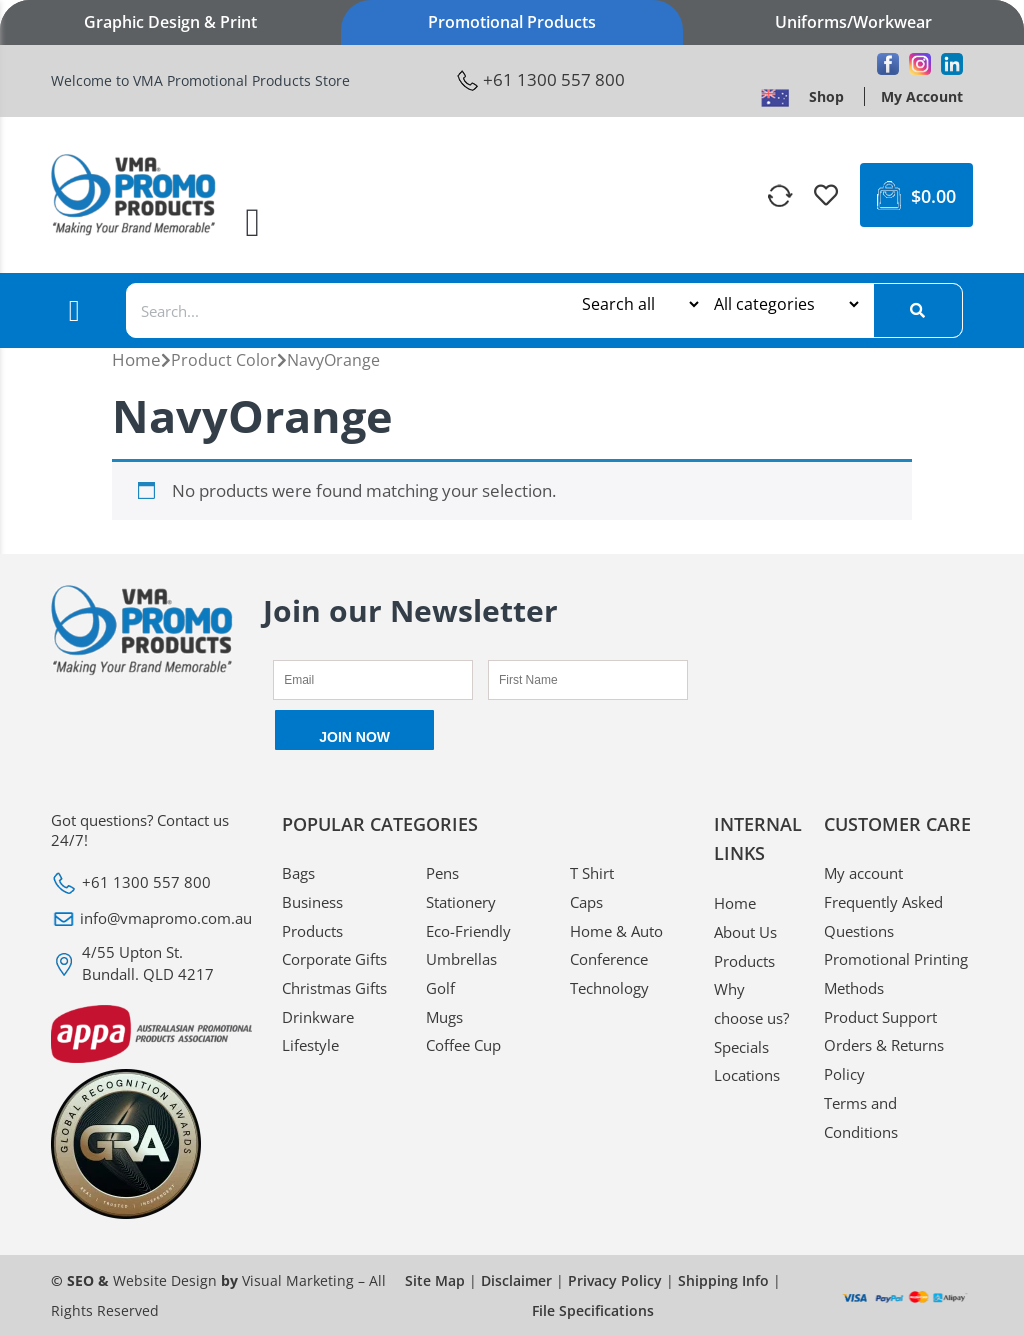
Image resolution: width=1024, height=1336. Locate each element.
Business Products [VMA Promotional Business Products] (312, 916)
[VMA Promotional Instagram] (920, 64)
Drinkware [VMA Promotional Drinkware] (318, 1017)
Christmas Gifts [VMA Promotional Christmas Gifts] (334, 988)
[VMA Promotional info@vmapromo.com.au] (151, 919)
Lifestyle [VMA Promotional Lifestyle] (310, 1045)
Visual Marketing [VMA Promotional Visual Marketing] (298, 1280)
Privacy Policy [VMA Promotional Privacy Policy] (615, 1280)
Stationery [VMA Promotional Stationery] (461, 902)
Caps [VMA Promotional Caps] (586, 902)
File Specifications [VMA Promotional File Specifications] (593, 1310)
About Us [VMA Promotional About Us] (745, 932)
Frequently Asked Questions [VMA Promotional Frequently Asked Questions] (883, 916)
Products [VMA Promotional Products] (744, 961)
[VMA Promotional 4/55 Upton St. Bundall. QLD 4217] (151, 963)
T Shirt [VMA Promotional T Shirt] (592, 873)
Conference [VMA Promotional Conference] (609, 959)
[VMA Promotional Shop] (826, 96)
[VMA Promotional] (781, 195)
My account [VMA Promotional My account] (863, 873)
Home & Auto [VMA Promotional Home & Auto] (616, 931)
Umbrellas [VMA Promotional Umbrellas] (461, 959)
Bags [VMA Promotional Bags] (298, 873)
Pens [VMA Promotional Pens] (442, 873)
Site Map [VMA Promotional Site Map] (435, 1280)
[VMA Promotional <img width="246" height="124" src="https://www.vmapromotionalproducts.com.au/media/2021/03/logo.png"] (133, 195)
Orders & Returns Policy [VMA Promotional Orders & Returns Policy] (884, 1059)
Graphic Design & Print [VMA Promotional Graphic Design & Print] (170, 22)
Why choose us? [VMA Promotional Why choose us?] (751, 1003)
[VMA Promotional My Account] (922, 96)
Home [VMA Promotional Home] (136, 359)
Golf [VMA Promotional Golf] (440, 988)
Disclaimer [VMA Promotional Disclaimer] (516, 1280)
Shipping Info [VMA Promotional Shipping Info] (723, 1280)
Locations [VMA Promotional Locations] (747, 1075)
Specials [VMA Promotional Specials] (741, 1047)
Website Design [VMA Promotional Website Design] (165, 1280)
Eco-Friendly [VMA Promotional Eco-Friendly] (468, 931)
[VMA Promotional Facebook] (888, 64)
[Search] (918, 310)
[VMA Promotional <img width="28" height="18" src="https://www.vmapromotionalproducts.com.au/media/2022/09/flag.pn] (775, 97)
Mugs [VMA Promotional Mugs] (444, 1017)
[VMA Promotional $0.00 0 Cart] (916, 195)
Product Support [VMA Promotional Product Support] (880, 1017)
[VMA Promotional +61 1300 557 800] (541, 80)
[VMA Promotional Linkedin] (952, 64)
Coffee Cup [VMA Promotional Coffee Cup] (463, 1045)
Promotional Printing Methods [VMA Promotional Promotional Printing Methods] (896, 973)
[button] (253, 223)
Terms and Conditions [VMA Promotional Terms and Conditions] (861, 1117)
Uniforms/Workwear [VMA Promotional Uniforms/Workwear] (853, 22)
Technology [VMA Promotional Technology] (609, 988)
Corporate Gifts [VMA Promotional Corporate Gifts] (334, 959)
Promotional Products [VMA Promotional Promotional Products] (512, 22)
